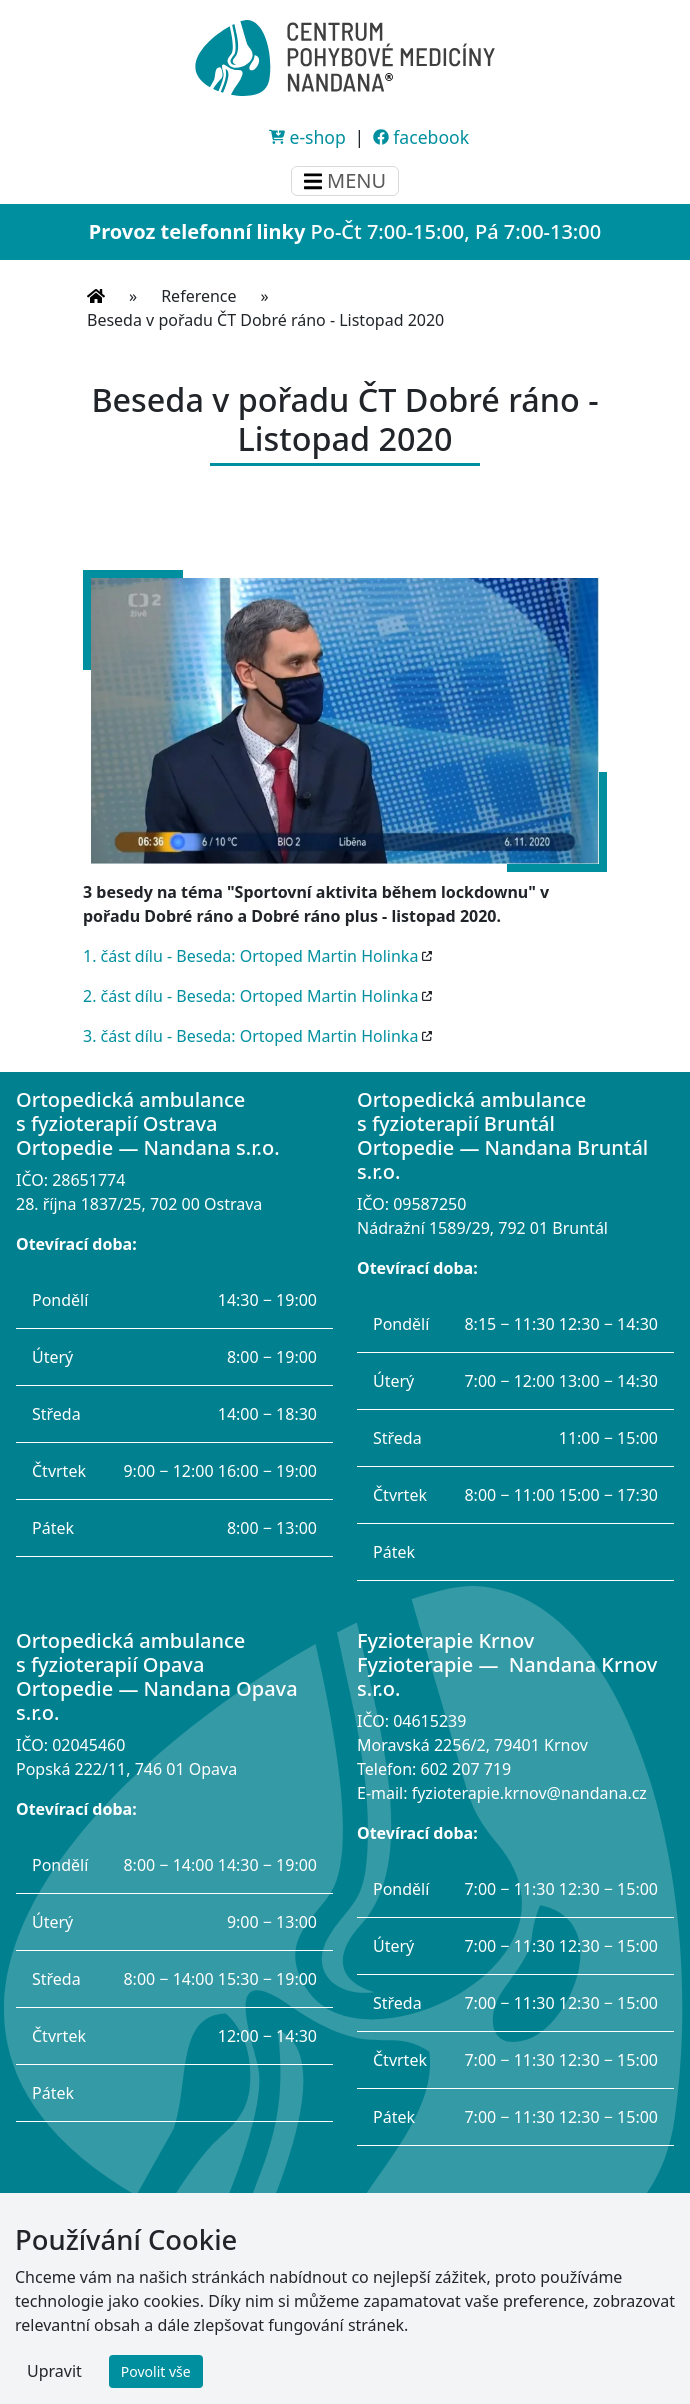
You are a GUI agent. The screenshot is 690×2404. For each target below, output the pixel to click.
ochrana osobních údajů (384, 2320)
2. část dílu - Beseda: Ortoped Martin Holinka (250, 996)
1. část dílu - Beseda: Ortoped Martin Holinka (250, 956)
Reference (198, 296)
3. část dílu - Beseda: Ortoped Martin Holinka (250, 1036)
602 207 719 (465, 1769)
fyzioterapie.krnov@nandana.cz (529, 1793)
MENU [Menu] (345, 180)
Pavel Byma (554, 2376)
